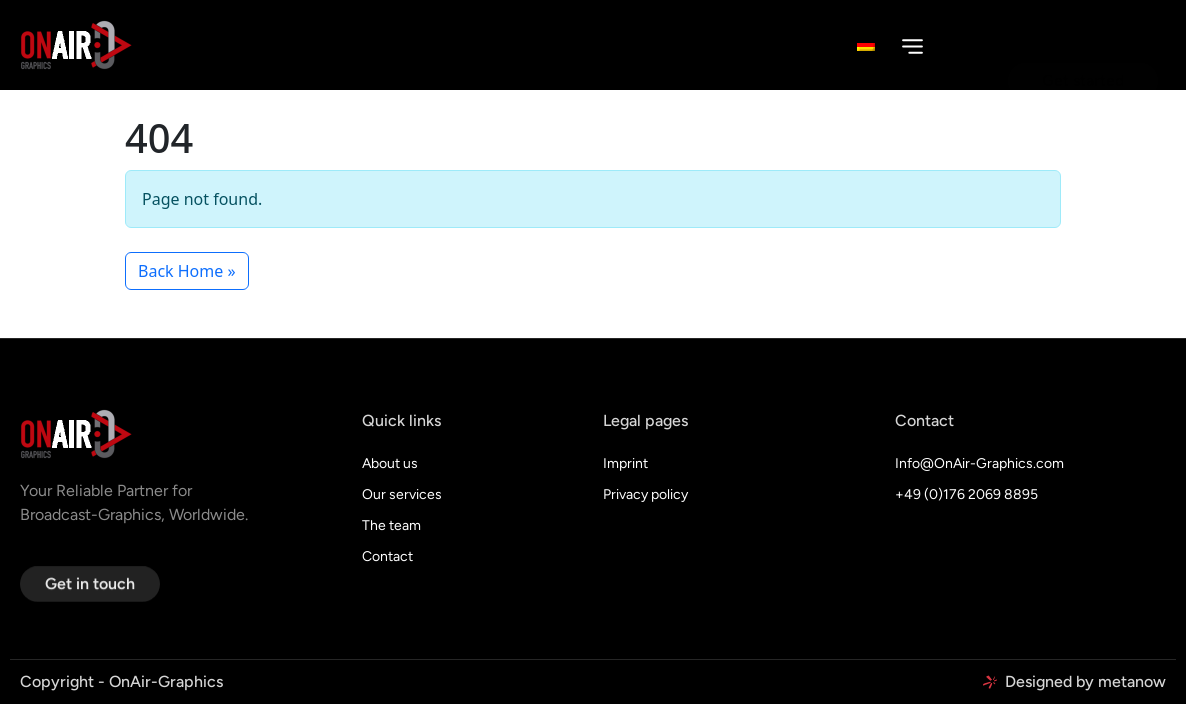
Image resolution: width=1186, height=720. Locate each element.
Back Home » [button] (187, 271)
